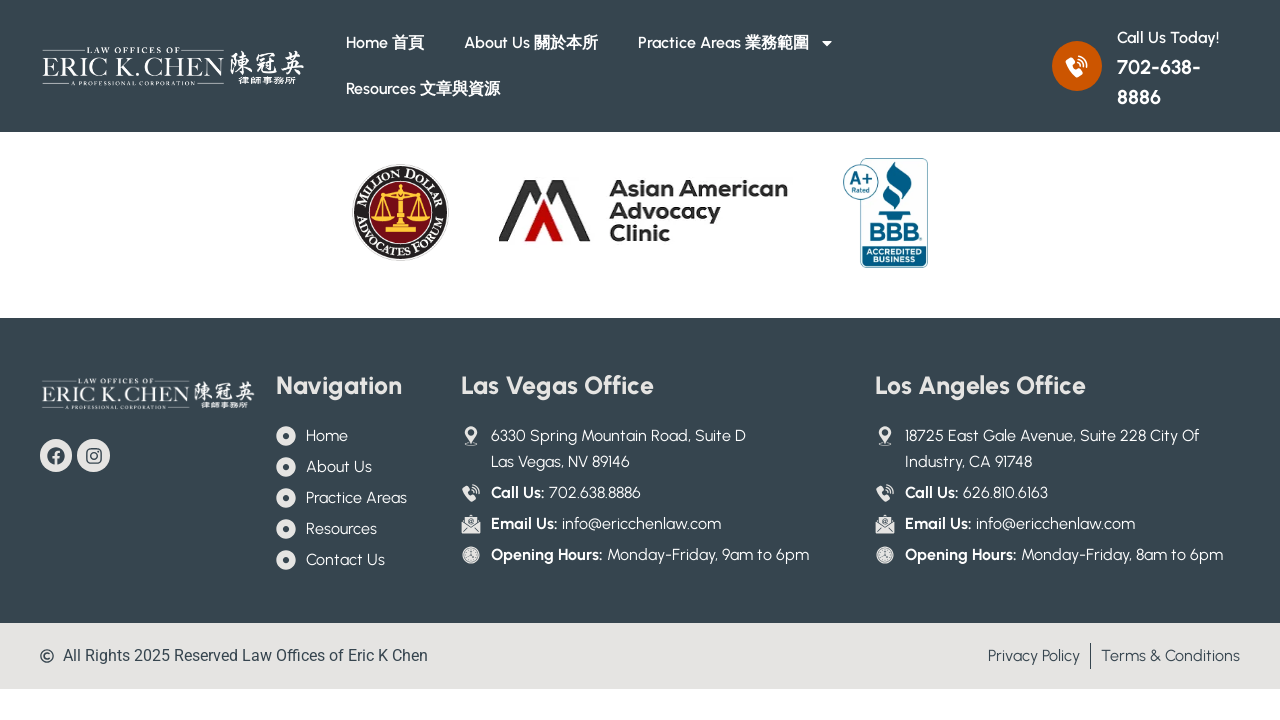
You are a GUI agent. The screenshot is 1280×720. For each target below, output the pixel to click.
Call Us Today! (1168, 37)
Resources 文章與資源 (423, 88)
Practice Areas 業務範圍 (736, 43)
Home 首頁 (385, 42)
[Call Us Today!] (1077, 66)
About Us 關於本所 (531, 42)
